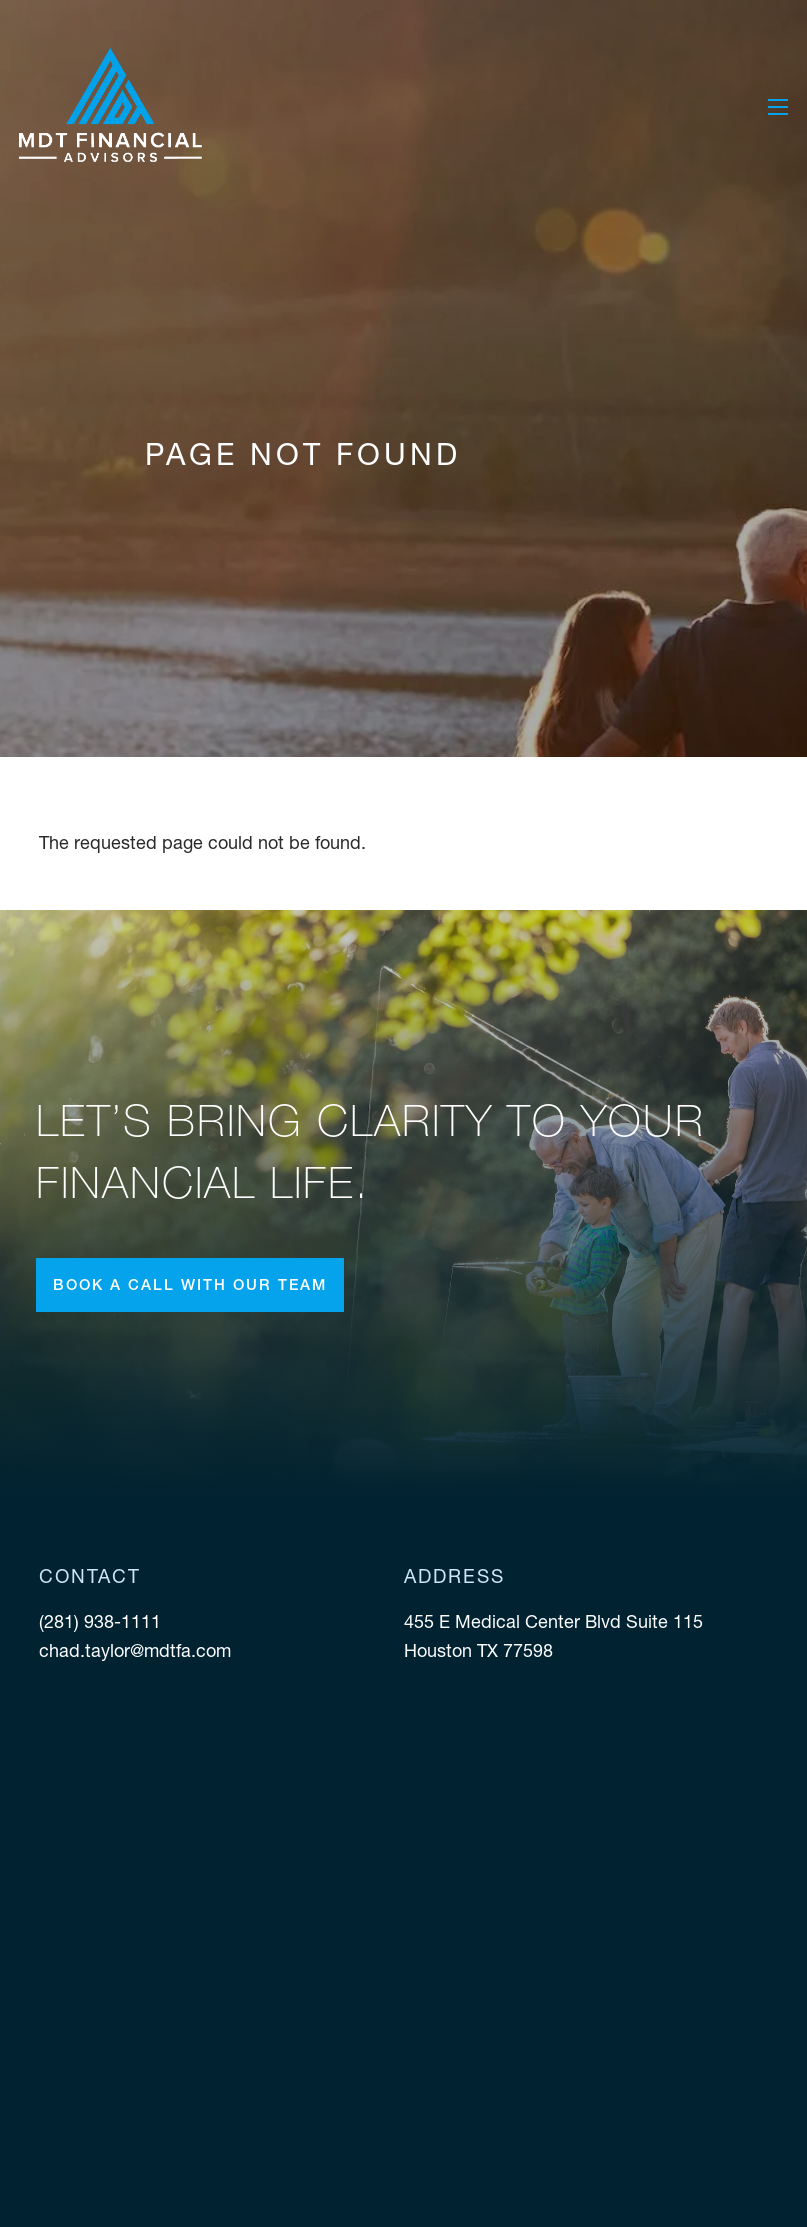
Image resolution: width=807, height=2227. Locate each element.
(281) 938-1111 (102, 1621)
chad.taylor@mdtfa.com (135, 1650)
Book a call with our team (190, 1284)
